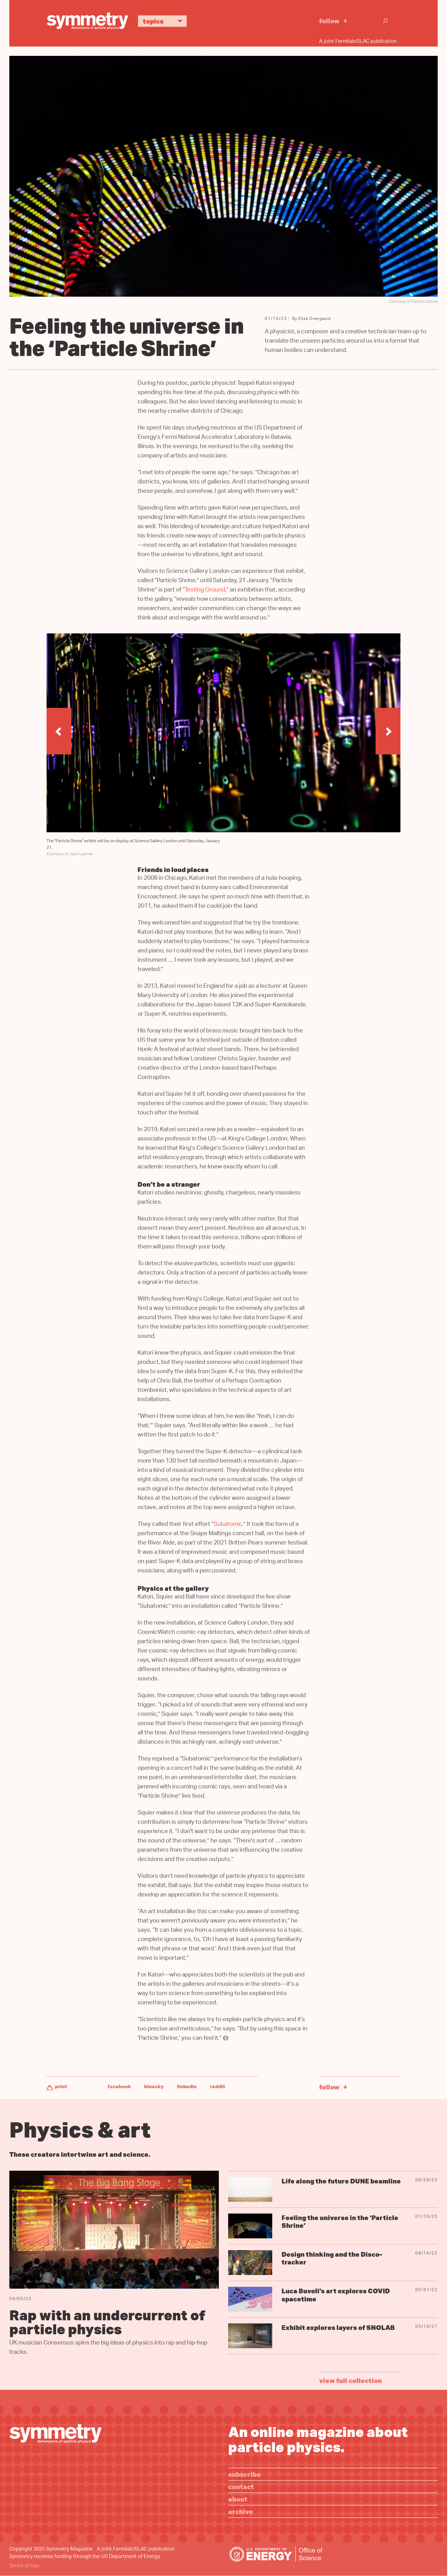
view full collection (350, 2380)
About (237, 2499)
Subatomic (228, 1525)
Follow (329, 20)
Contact (241, 2486)
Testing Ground (205, 590)
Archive (240, 2511)
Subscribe (244, 2474)
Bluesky (154, 2086)
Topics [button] (165, 21)
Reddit (217, 2086)
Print (61, 2086)
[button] (59, 731)
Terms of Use (24, 2566)
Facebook (119, 2086)
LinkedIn (187, 2086)
